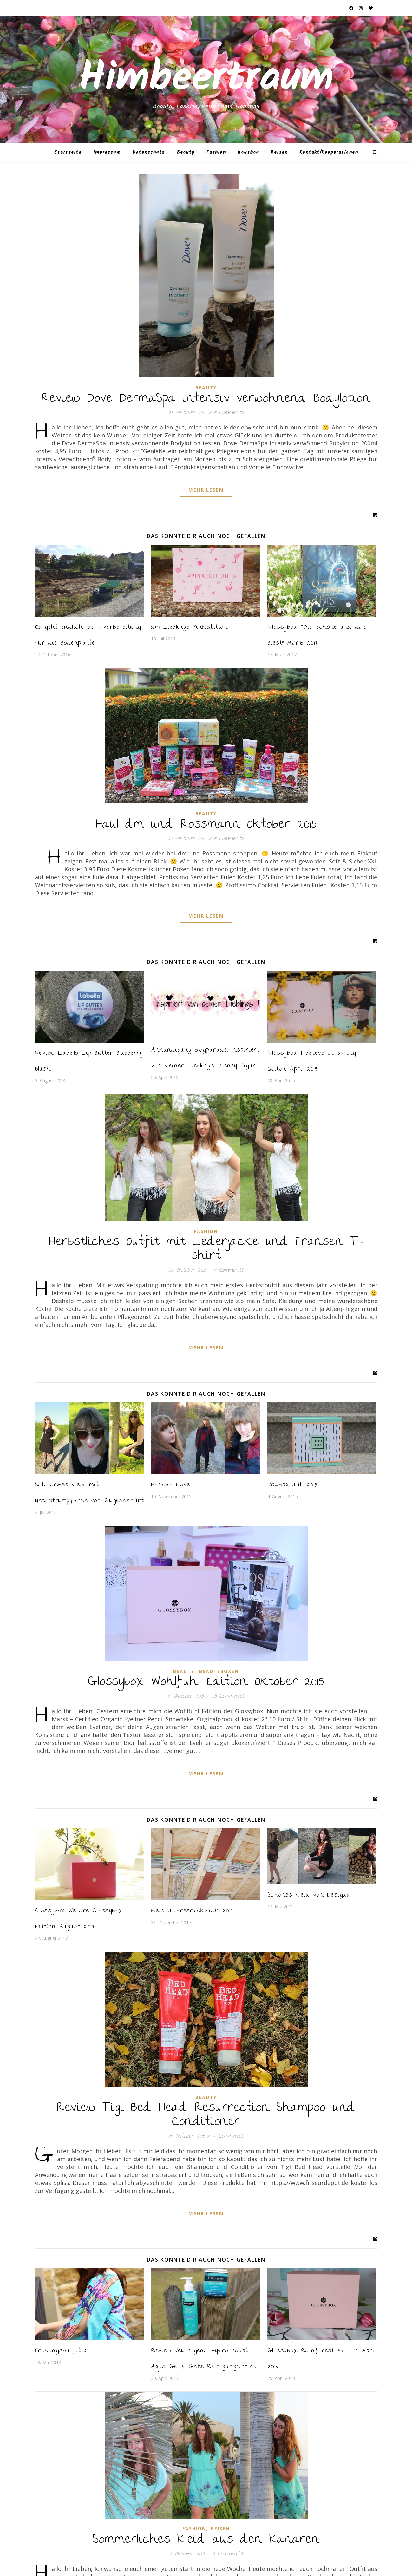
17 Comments (228, 2136)
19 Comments (229, 413)
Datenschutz (149, 152)
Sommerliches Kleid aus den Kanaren (206, 2540)
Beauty (186, 152)
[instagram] (361, 8)
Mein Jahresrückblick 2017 (192, 1911)
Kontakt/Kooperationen (328, 152)
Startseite (68, 152)
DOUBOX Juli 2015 (292, 1485)
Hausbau (248, 152)
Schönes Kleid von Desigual (309, 1895)
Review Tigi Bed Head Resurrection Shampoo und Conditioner (206, 2115)
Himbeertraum (206, 79)
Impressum (107, 152)
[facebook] (351, 8)
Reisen (279, 152)
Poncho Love (170, 1485)
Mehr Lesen (206, 490)
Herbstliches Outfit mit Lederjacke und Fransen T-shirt (206, 1249)
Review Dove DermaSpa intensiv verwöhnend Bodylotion (206, 399)
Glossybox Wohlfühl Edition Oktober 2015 (206, 1682)
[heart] (371, 8)
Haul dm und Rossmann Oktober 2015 (206, 825)
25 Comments (227, 1696)
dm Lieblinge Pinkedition (189, 627)
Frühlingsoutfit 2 (61, 2351)
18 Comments (227, 2554)
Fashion (216, 152)
